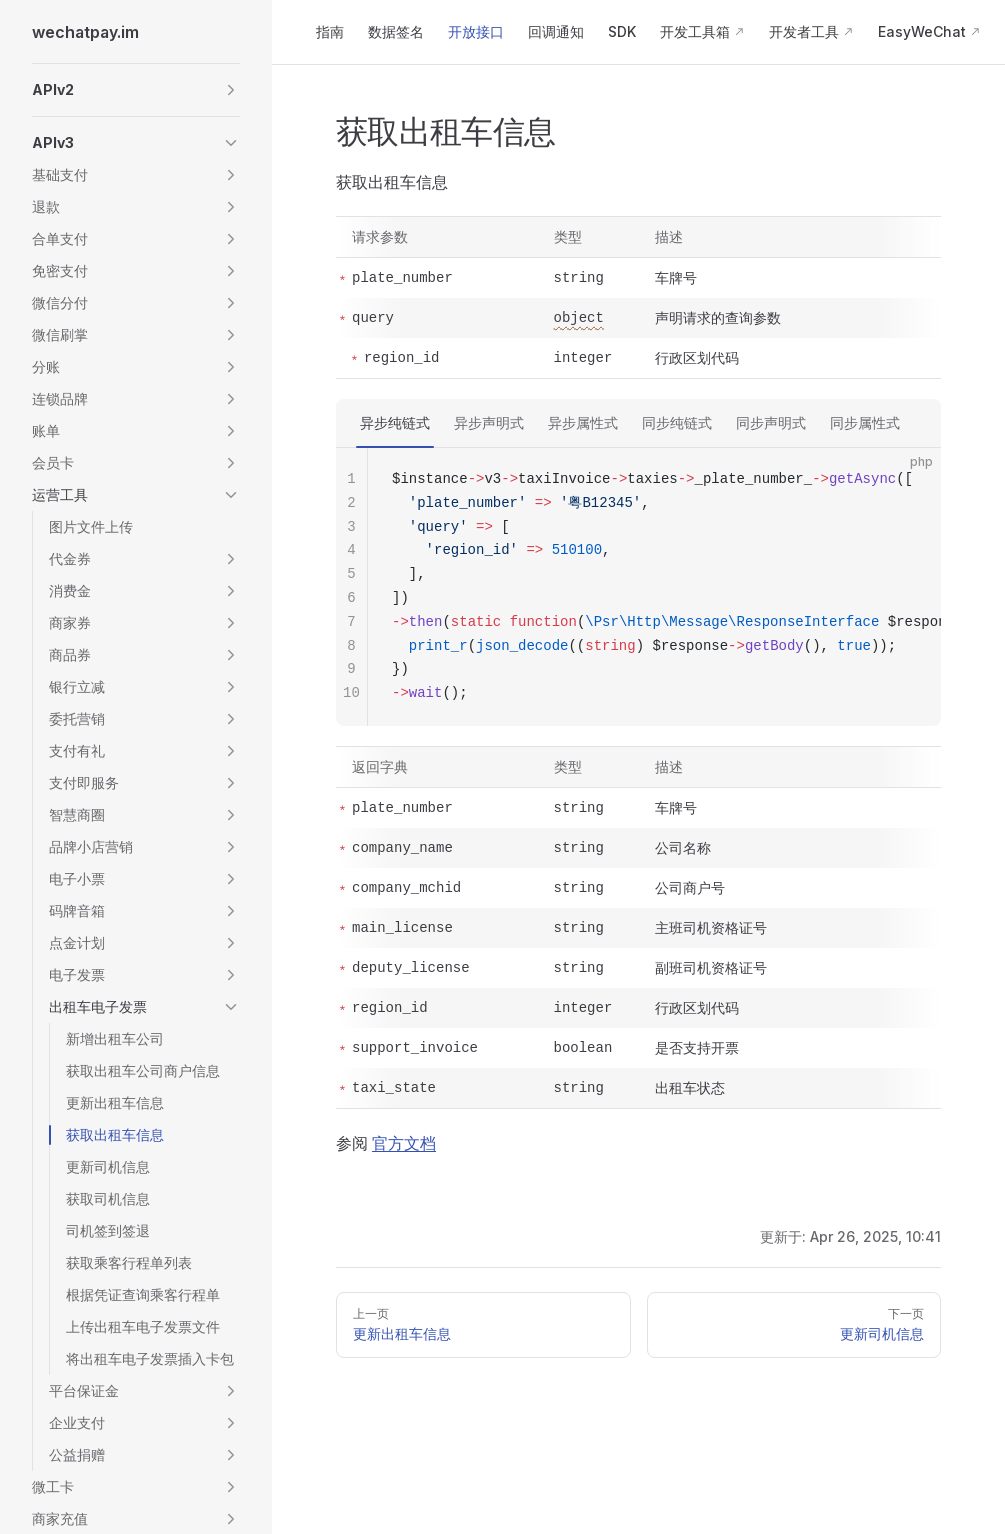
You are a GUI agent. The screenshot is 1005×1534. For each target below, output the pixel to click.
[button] (136, 90)
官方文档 (404, 1143)
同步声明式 (771, 422)
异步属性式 (583, 422)
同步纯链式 (677, 422)
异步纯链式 (395, 422)
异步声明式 (489, 422)
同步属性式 (865, 422)
